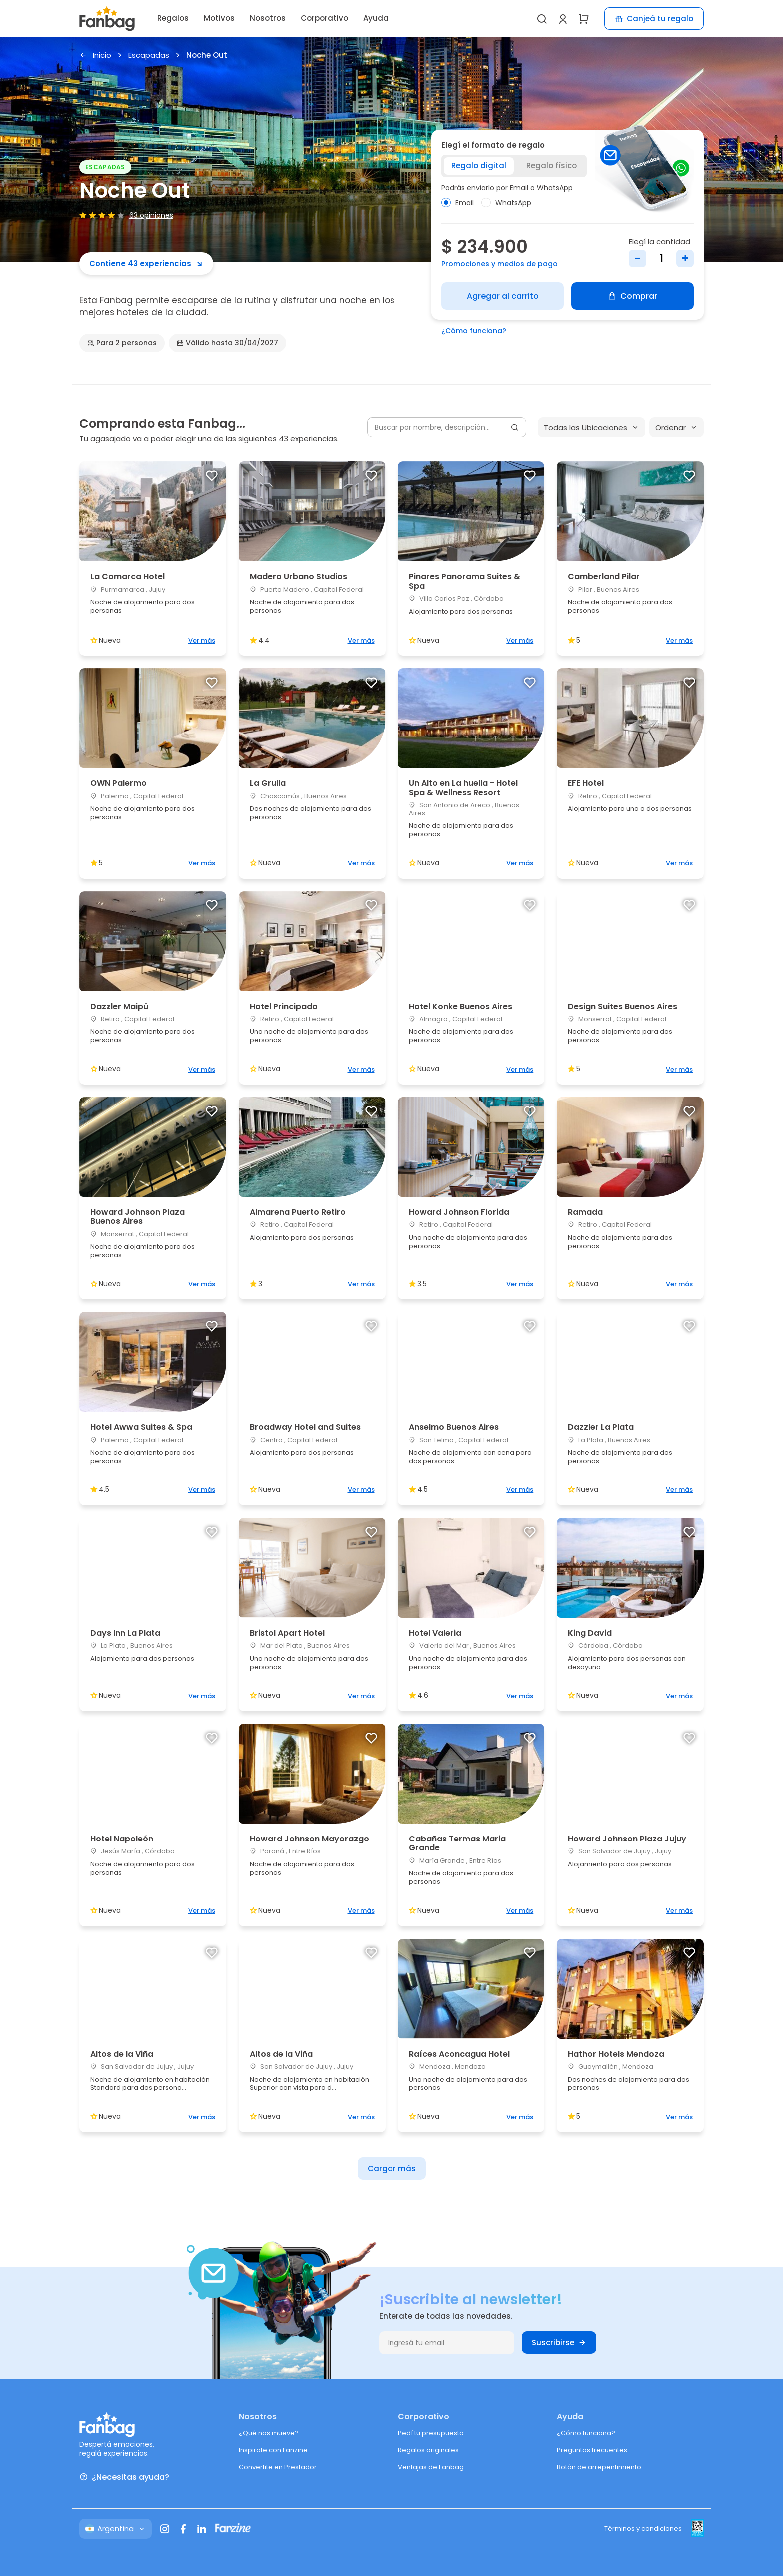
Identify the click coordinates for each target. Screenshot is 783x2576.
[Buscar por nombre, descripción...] (446, 427)
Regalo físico (551, 165)
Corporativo (324, 18)
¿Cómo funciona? (473, 330)
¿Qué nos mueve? (269, 2433)
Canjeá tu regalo (654, 18)
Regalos (173, 18)
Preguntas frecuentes (592, 2450)
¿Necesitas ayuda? (124, 2477)
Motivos (219, 18)
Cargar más (392, 2168)
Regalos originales (428, 2450)
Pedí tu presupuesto (431, 2433)
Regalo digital (478, 165)
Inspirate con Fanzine (273, 2450)
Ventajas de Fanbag (431, 2467)
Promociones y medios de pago (499, 263)
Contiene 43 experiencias (146, 263)
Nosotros (268, 18)
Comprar (632, 296)
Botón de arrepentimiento (599, 2467)
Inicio (95, 55)
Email (457, 203)
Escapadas (148, 55)
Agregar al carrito (503, 296)
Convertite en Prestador (278, 2467)
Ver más (201, 640)
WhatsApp (506, 203)
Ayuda (376, 18)
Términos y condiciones (643, 2528)
